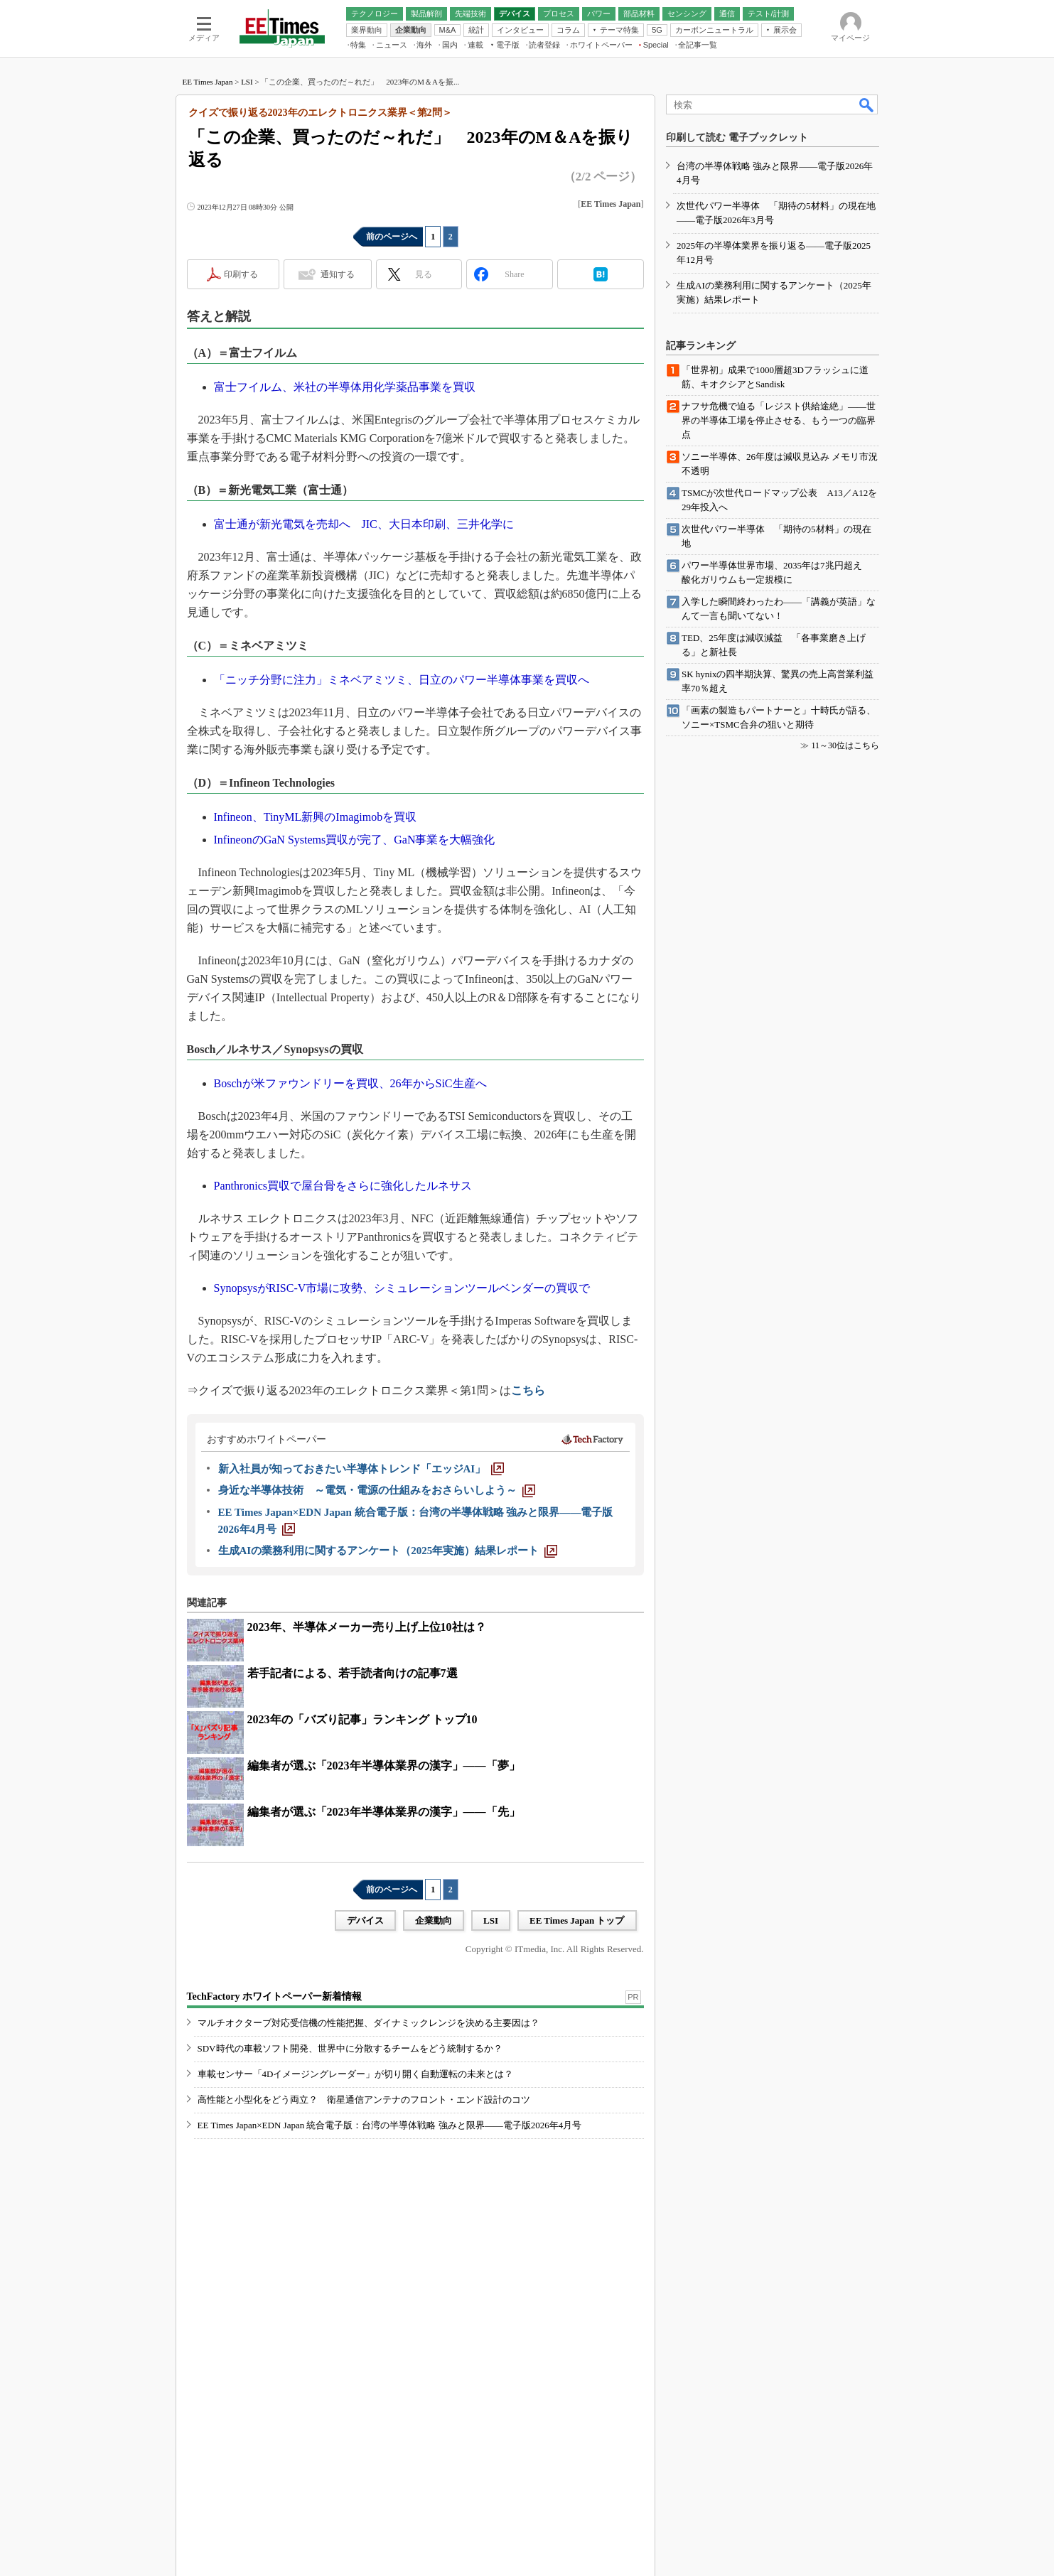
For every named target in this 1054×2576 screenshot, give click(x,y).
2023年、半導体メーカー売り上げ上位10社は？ (366, 1627)
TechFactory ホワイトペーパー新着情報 (274, 1996)
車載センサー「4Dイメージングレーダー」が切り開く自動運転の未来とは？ (356, 2074)
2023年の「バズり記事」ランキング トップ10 (362, 1719)
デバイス (365, 1920)
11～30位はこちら (845, 745)
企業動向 (433, 1920)
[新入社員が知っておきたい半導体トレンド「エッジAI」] (361, 1469)
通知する (338, 274)
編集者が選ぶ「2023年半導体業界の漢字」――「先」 (383, 1812)
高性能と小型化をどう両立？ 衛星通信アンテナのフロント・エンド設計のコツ (364, 2099)
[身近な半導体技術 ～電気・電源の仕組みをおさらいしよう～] (376, 1490)
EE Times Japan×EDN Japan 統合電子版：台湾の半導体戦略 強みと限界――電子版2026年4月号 (390, 2125)
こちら (528, 1390)
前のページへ (391, 237)
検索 (867, 104)
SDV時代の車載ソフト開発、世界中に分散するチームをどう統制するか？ (350, 2048)
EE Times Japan (208, 81)
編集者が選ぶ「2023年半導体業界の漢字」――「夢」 (383, 1765)
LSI (247, 81)
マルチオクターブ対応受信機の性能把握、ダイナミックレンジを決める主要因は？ (368, 2022)
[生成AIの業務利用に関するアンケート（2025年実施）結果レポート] (388, 1550)
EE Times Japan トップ (577, 1920)
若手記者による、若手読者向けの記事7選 (352, 1673)
